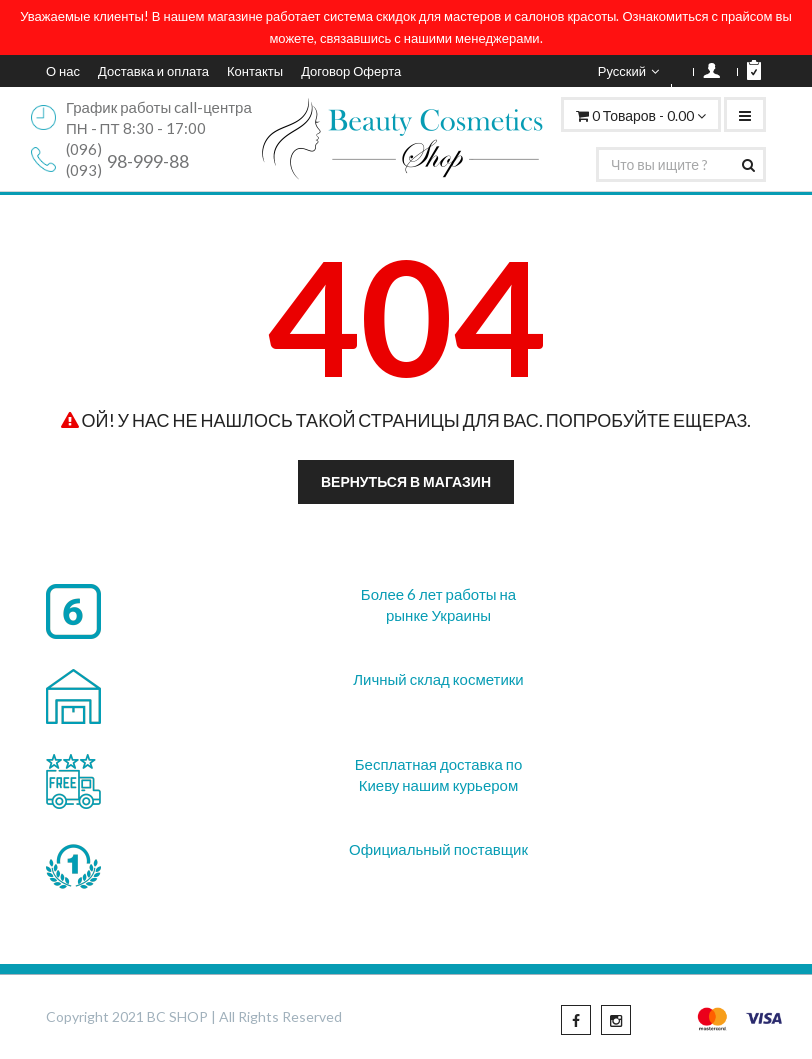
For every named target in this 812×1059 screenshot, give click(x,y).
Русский (628, 71)
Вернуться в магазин (406, 481)
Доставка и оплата (153, 71)
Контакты (255, 71)
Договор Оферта (351, 71)
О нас (63, 71)
